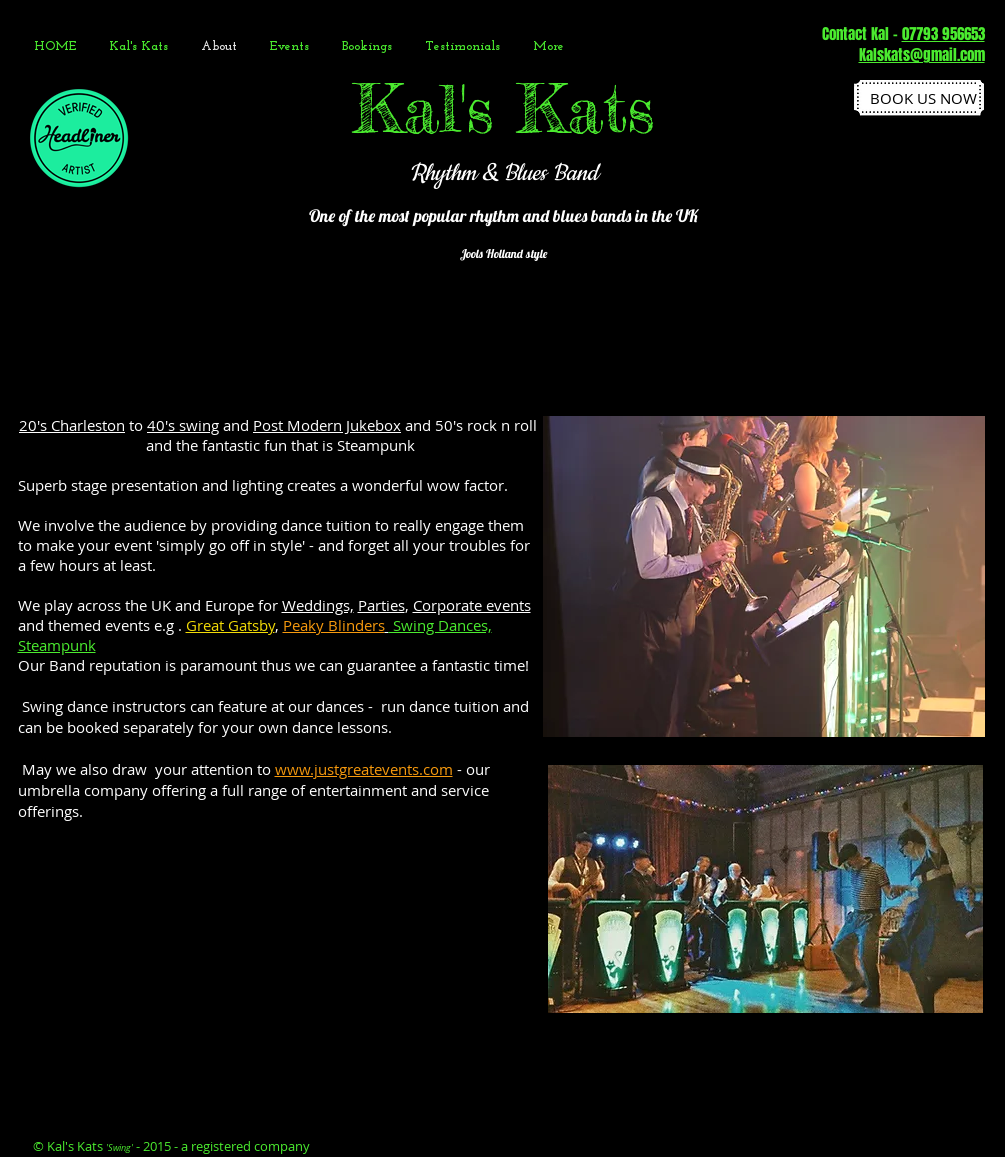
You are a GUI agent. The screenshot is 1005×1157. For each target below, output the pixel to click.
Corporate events (472, 605)
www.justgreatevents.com (364, 769)
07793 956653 (943, 34)
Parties (381, 605)
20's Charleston (72, 425)
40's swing (183, 425)
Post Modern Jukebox (327, 425)
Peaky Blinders (334, 625)
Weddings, (318, 605)
